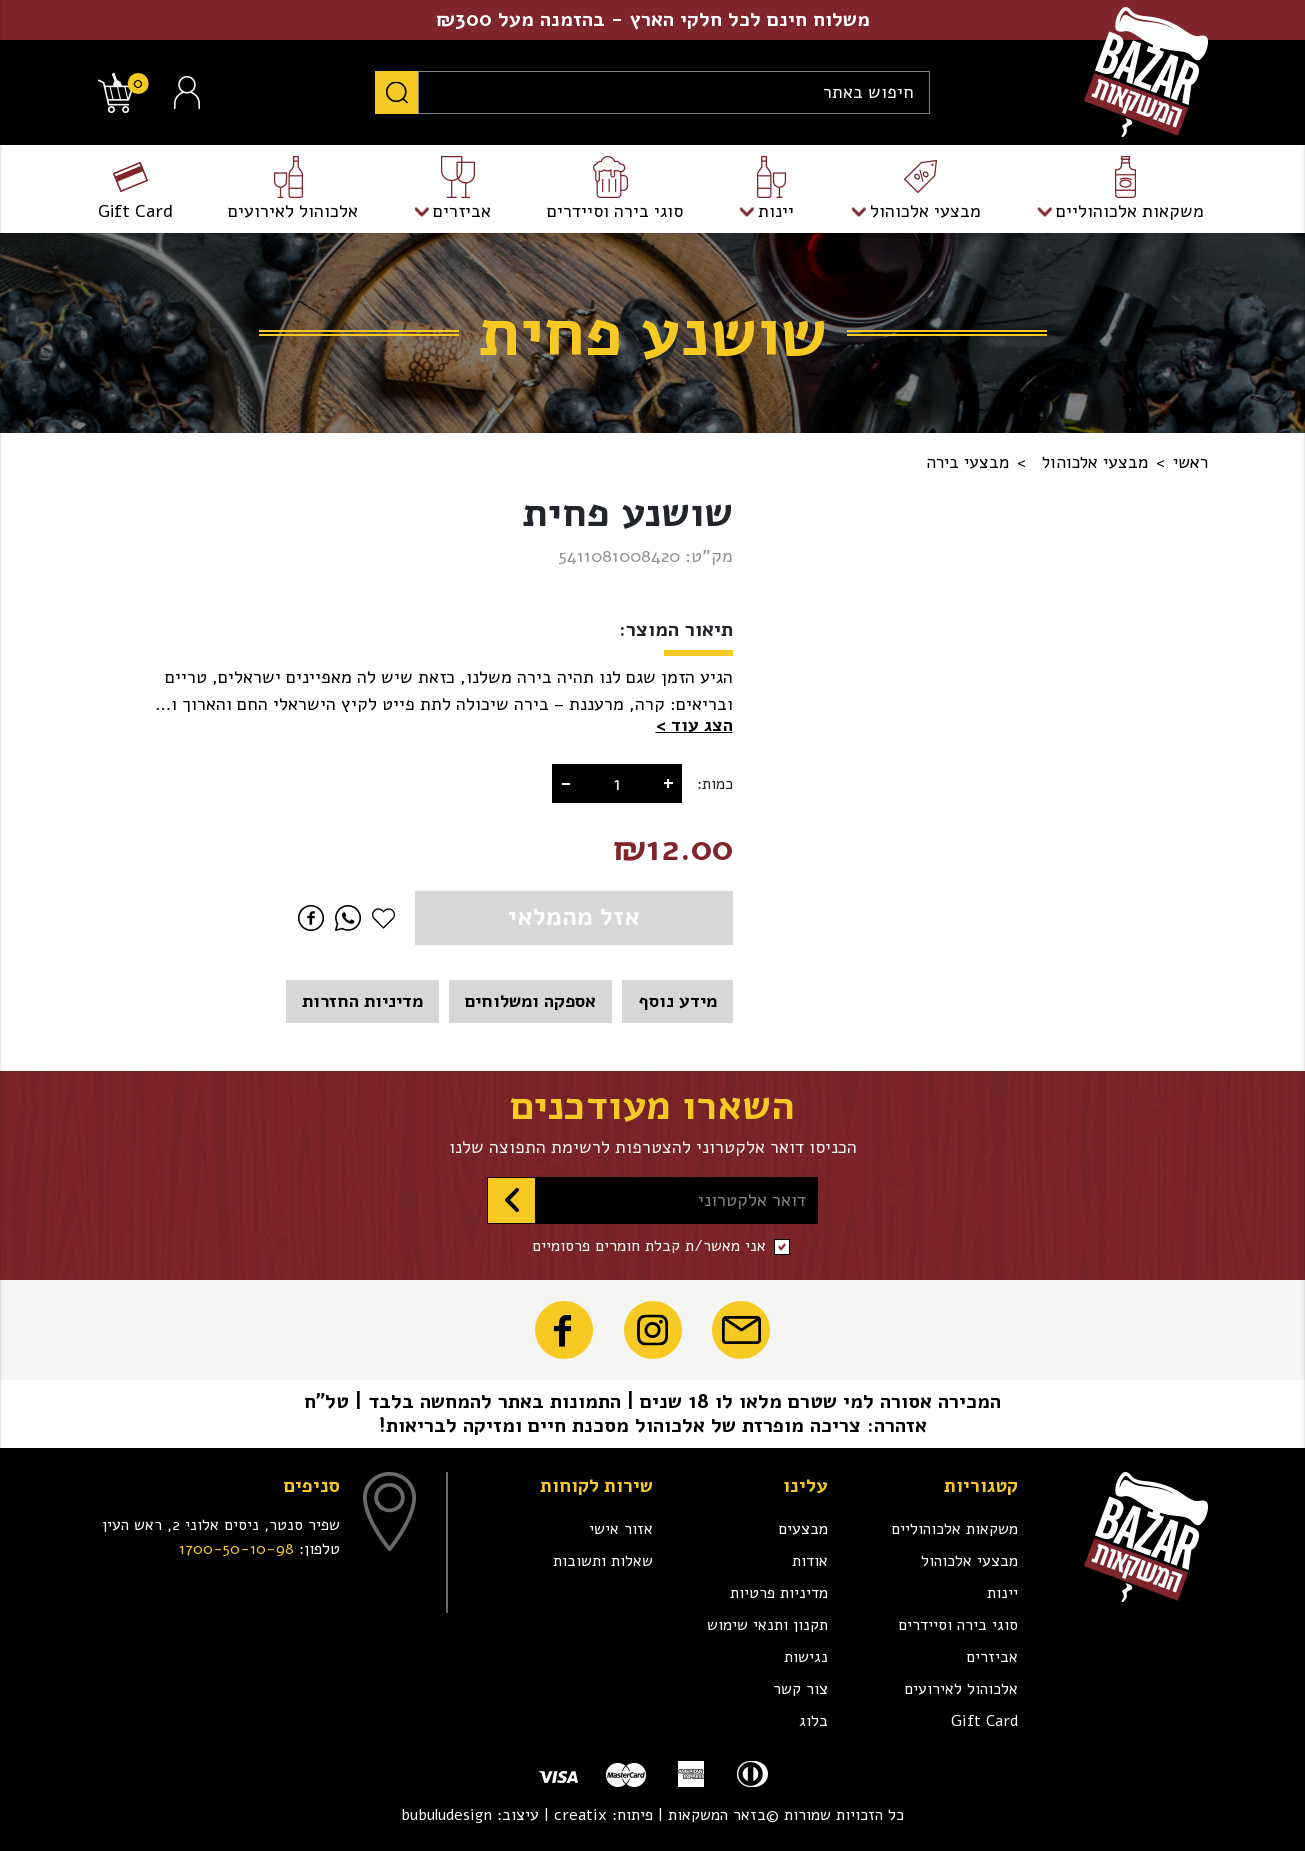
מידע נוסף (677, 1001)
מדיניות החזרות (362, 1001)
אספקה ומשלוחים (530, 1001)
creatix (580, 1815)
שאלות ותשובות (603, 1561)
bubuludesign (446, 1815)
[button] (694, 725)
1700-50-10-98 (236, 1549)
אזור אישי (621, 1529)
